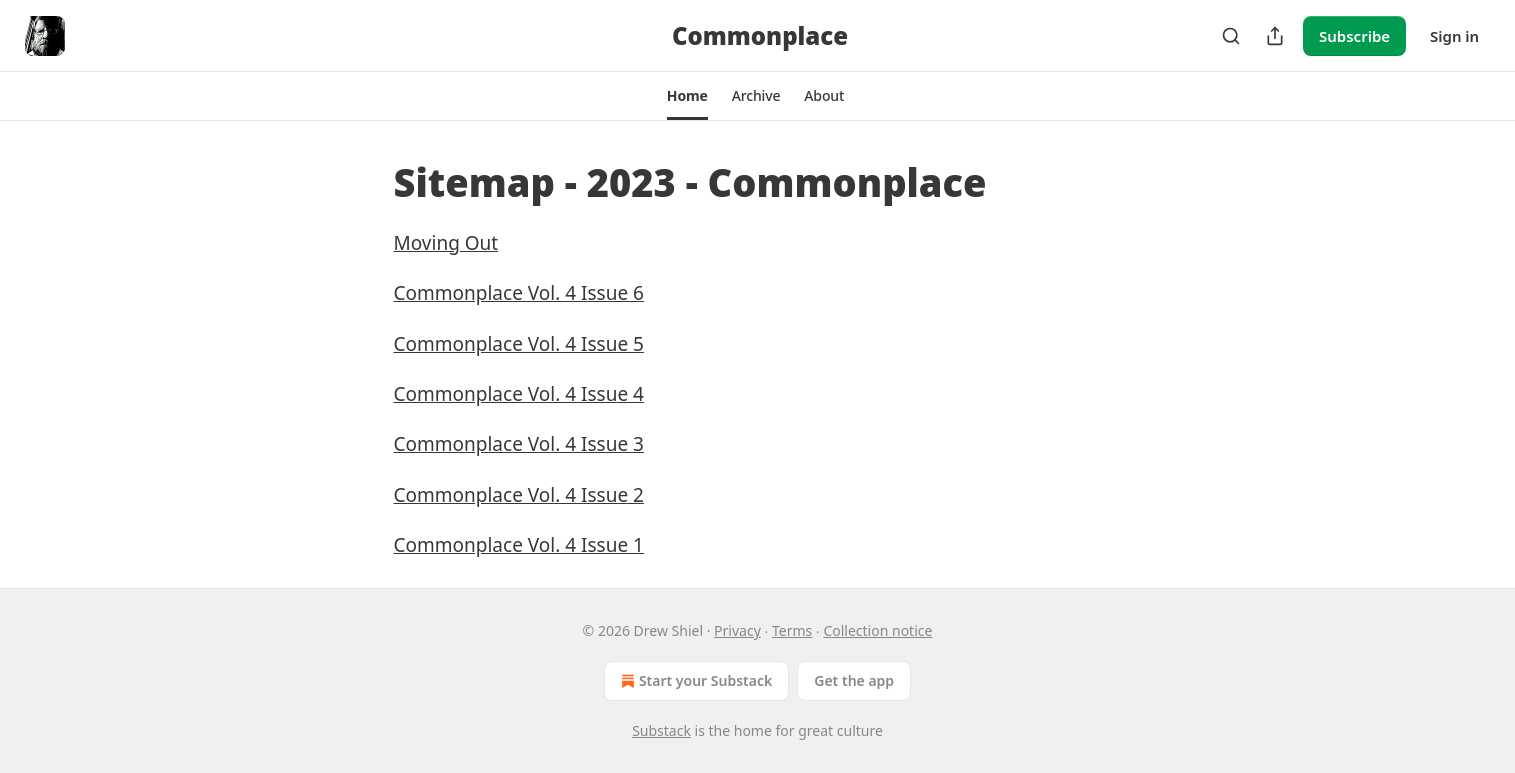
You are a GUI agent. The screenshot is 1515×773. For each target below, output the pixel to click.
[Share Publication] (1275, 36)
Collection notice (877, 630)
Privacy (737, 630)
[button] (687, 96)
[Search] (1231, 36)
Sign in (1454, 36)
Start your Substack (694, 681)
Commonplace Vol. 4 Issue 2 (519, 495)
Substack (661, 730)
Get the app (854, 680)
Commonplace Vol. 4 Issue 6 (519, 293)
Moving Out (446, 243)
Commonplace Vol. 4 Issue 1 (519, 545)
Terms (792, 630)
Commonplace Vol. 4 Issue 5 (519, 344)
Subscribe (1354, 36)
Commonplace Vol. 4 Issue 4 (519, 394)
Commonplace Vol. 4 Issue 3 (519, 444)
